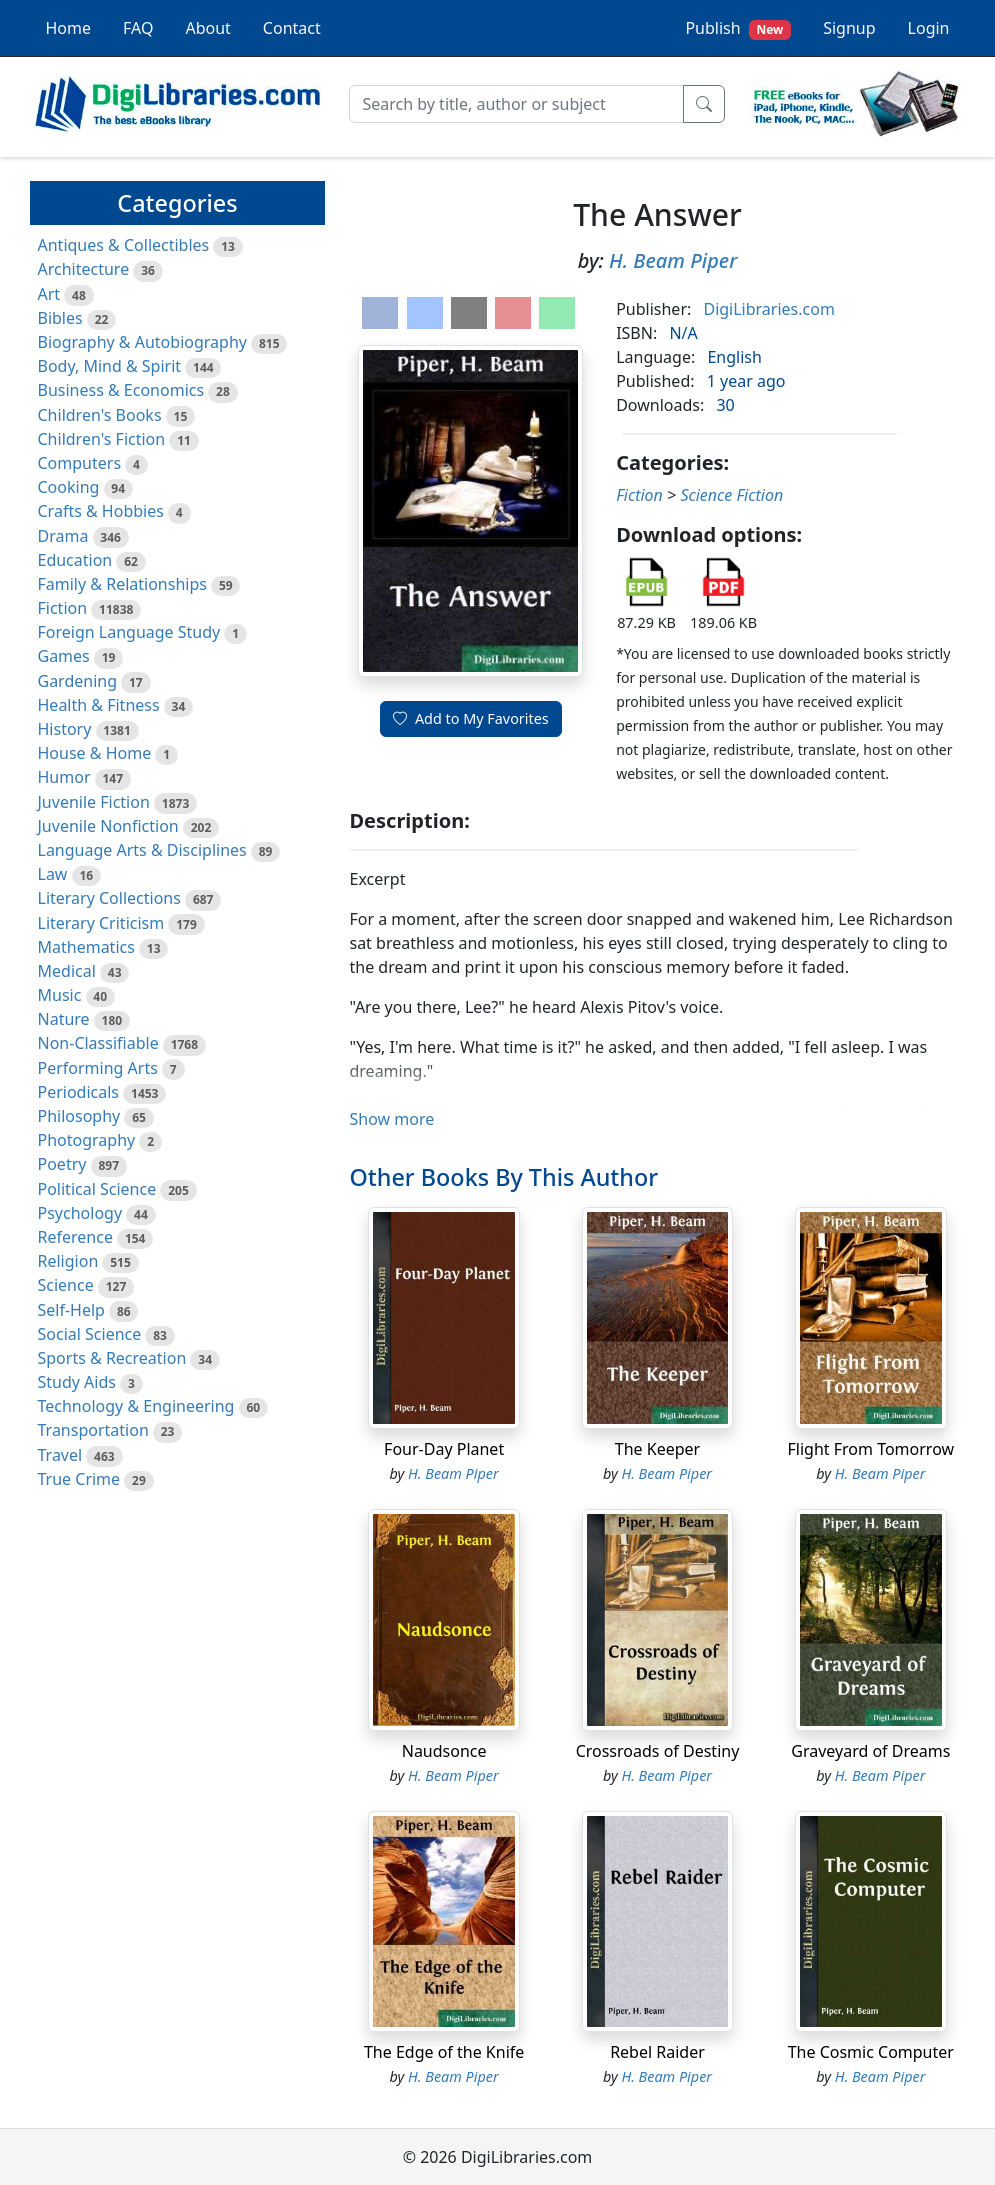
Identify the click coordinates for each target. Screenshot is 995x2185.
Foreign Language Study (129, 632)
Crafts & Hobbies (101, 511)
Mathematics (86, 947)
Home (69, 28)
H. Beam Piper (673, 260)
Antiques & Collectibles (124, 245)
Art (49, 294)
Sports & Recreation (112, 1358)
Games (64, 656)
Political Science (97, 1189)
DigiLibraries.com (768, 309)
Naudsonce (444, 1751)
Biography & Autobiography (142, 342)
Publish (738, 28)
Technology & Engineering (136, 1406)
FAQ (138, 28)
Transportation (93, 1430)
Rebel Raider (657, 2052)
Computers (80, 463)
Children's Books (100, 415)
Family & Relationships (122, 584)
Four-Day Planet (444, 1449)
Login (929, 28)
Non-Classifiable (98, 1043)
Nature (64, 1019)
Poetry (62, 1164)
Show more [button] (391, 1119)
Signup (849, 28)
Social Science (90, 1334)
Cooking (69, 487)
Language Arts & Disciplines (142, 850)
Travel (60, 1455)
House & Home (95, 753)
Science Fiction (731, 495)
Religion (68, 1261)
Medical (67, 971)
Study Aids (77, 1382)
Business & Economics (121, 390)
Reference (75, 1237)
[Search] (516, 104)
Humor (64, 777)
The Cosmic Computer (871, 2052)
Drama (63, 536)
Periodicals (79, 1092)
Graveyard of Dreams (870, 1751)
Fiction (63, 608)
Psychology (80, 1213)
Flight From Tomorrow (871, 1449)
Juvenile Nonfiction (108, 826)
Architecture (84, 269)
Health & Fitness (99, 705)
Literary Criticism (101, 923)
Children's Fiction (102, 439)
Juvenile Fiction (94, 802)
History (65, 729)
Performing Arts (98, 1068)
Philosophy (79, 1116)
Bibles (60, 318)
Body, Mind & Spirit (110, 366)
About (207, 28)
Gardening (78, 681)
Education (75, 560)
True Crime (79, 1479)
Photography (87, 1140)
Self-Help (71, 1310)
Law (53, 874)
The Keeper (657, 1449)
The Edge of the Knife (444, 2052)
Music (60, 995)
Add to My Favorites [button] (471, 718)
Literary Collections (109, 898)
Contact (292, 28)
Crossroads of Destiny (658, 1751)
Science (66, 1285)
